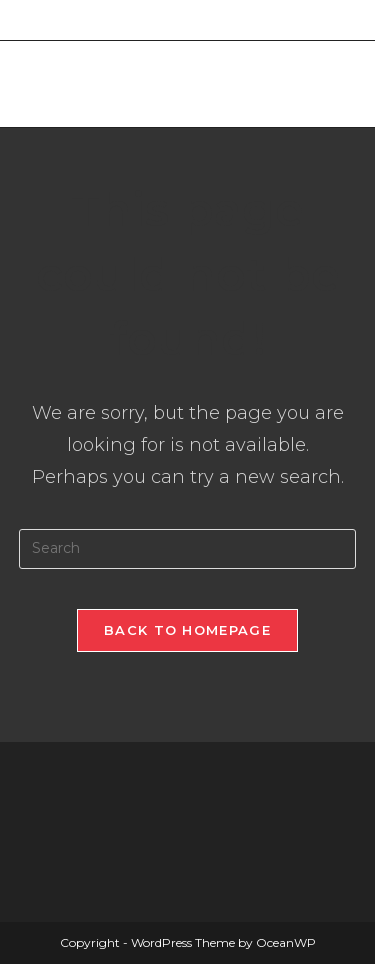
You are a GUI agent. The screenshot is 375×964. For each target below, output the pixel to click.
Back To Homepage (187, 630)
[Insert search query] (188, 549)
